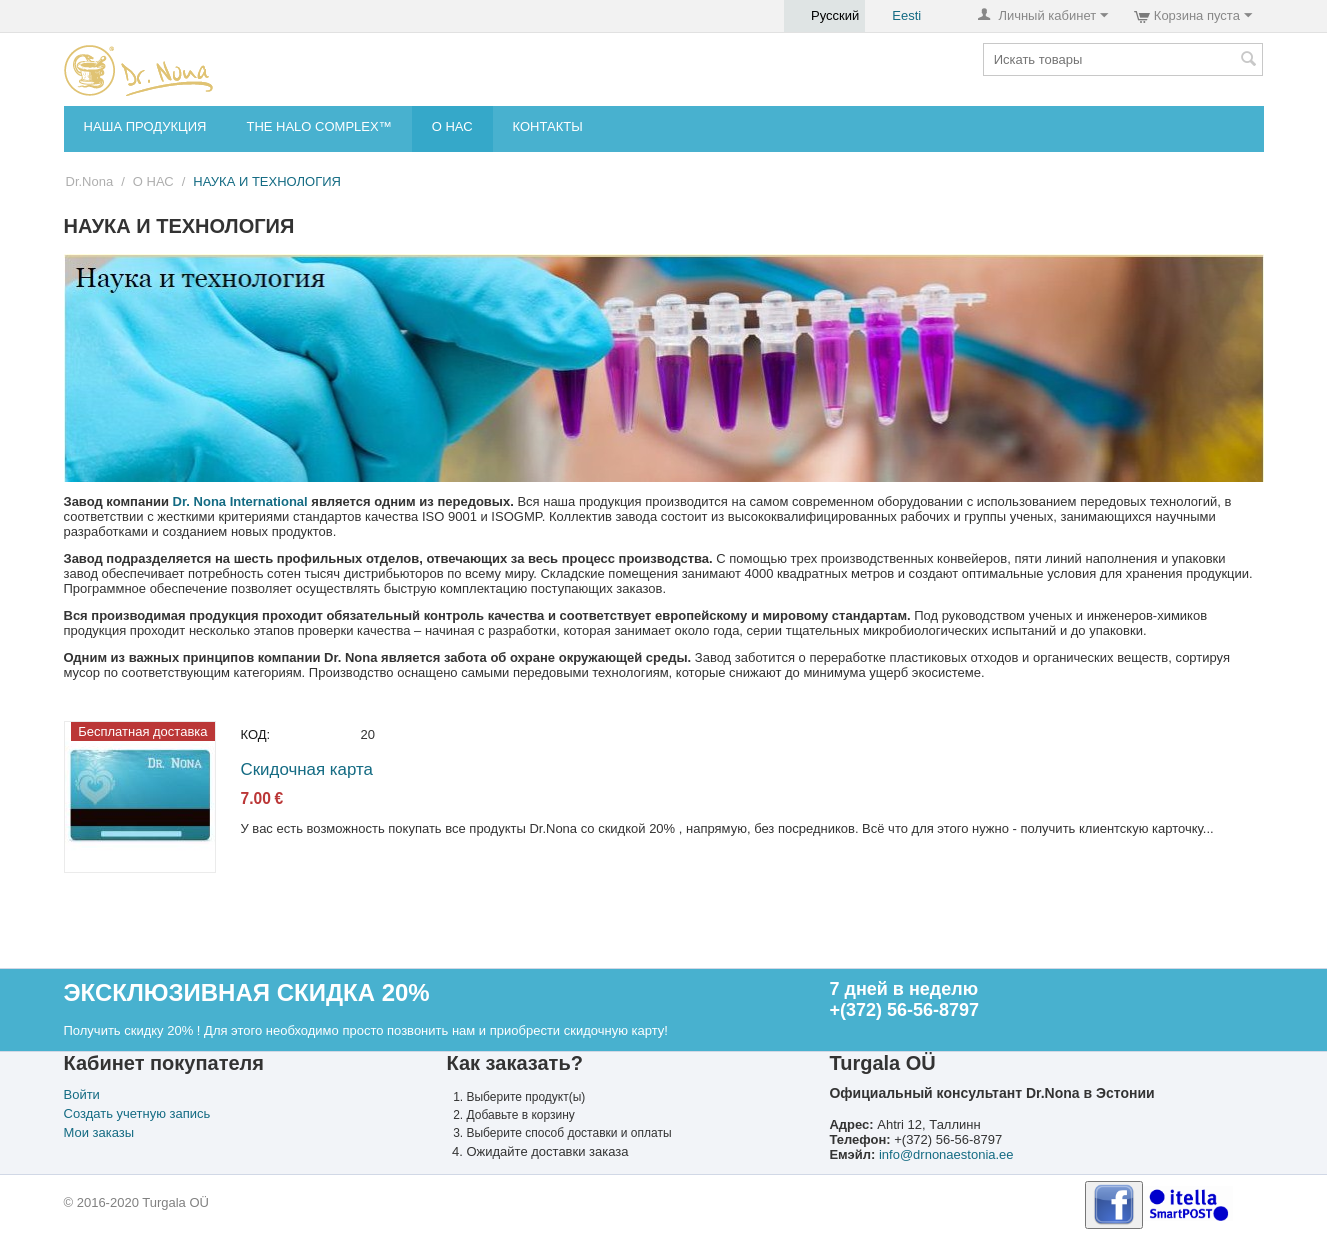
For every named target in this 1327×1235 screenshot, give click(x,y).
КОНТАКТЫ (548, 126)
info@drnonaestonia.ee (946, 1154)
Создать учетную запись (137, 1113)
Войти (82, 1094)
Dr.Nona (90, 181)
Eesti (896, 16)
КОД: (256, 734)
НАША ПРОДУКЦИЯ (145, 126)
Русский (824, 16)
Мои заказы (99, 1132)
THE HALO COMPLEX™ (318, 126)
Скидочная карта (307, 769)
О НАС (452, 126)
